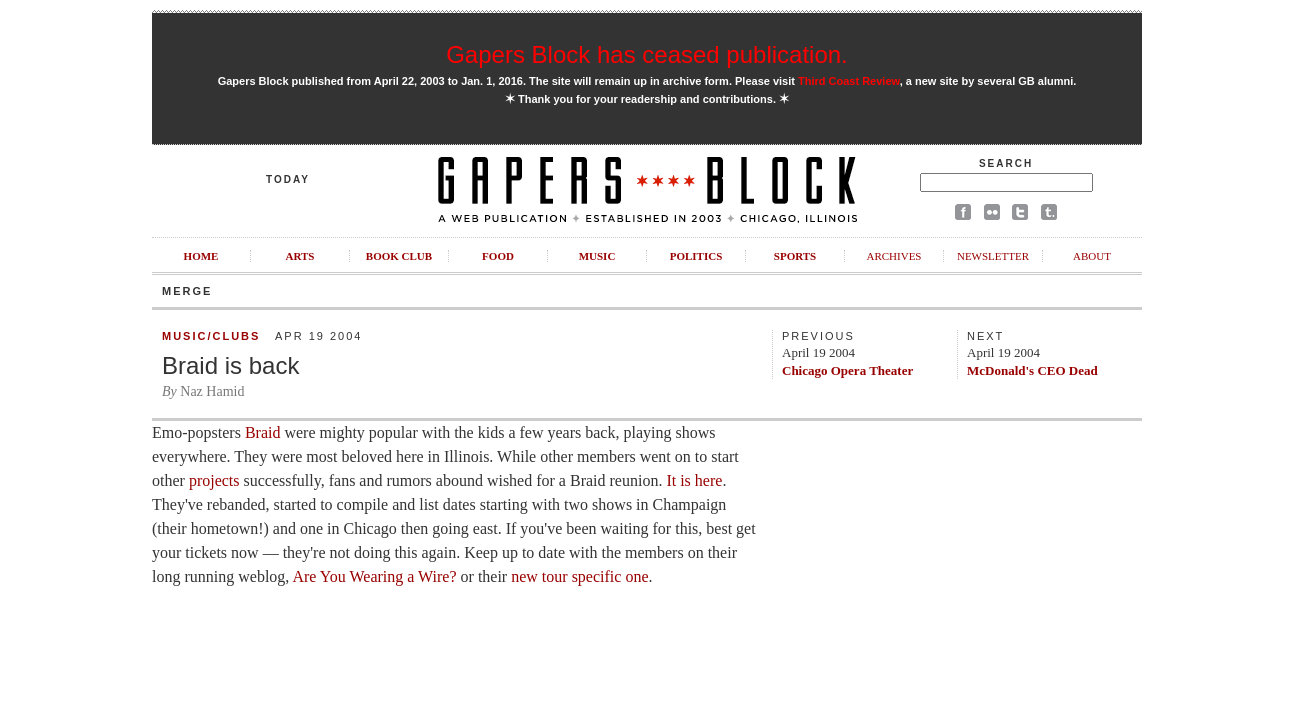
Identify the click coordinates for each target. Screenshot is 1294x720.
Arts (300, 256)
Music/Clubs (211, 336)
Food (498, 256)
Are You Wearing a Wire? (374, 576)
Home (201, 256)
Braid (263, 432)
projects (214, 480)
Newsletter (993, 256)
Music (597, 256)
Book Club (399, 256)
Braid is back (230, 365)
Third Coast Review (849, 81)
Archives (893, 256)
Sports (795, 256)
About (1092, 256)
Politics (696, 256)
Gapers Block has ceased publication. (647, 54)
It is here (694, 480)
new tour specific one (579, 576)
